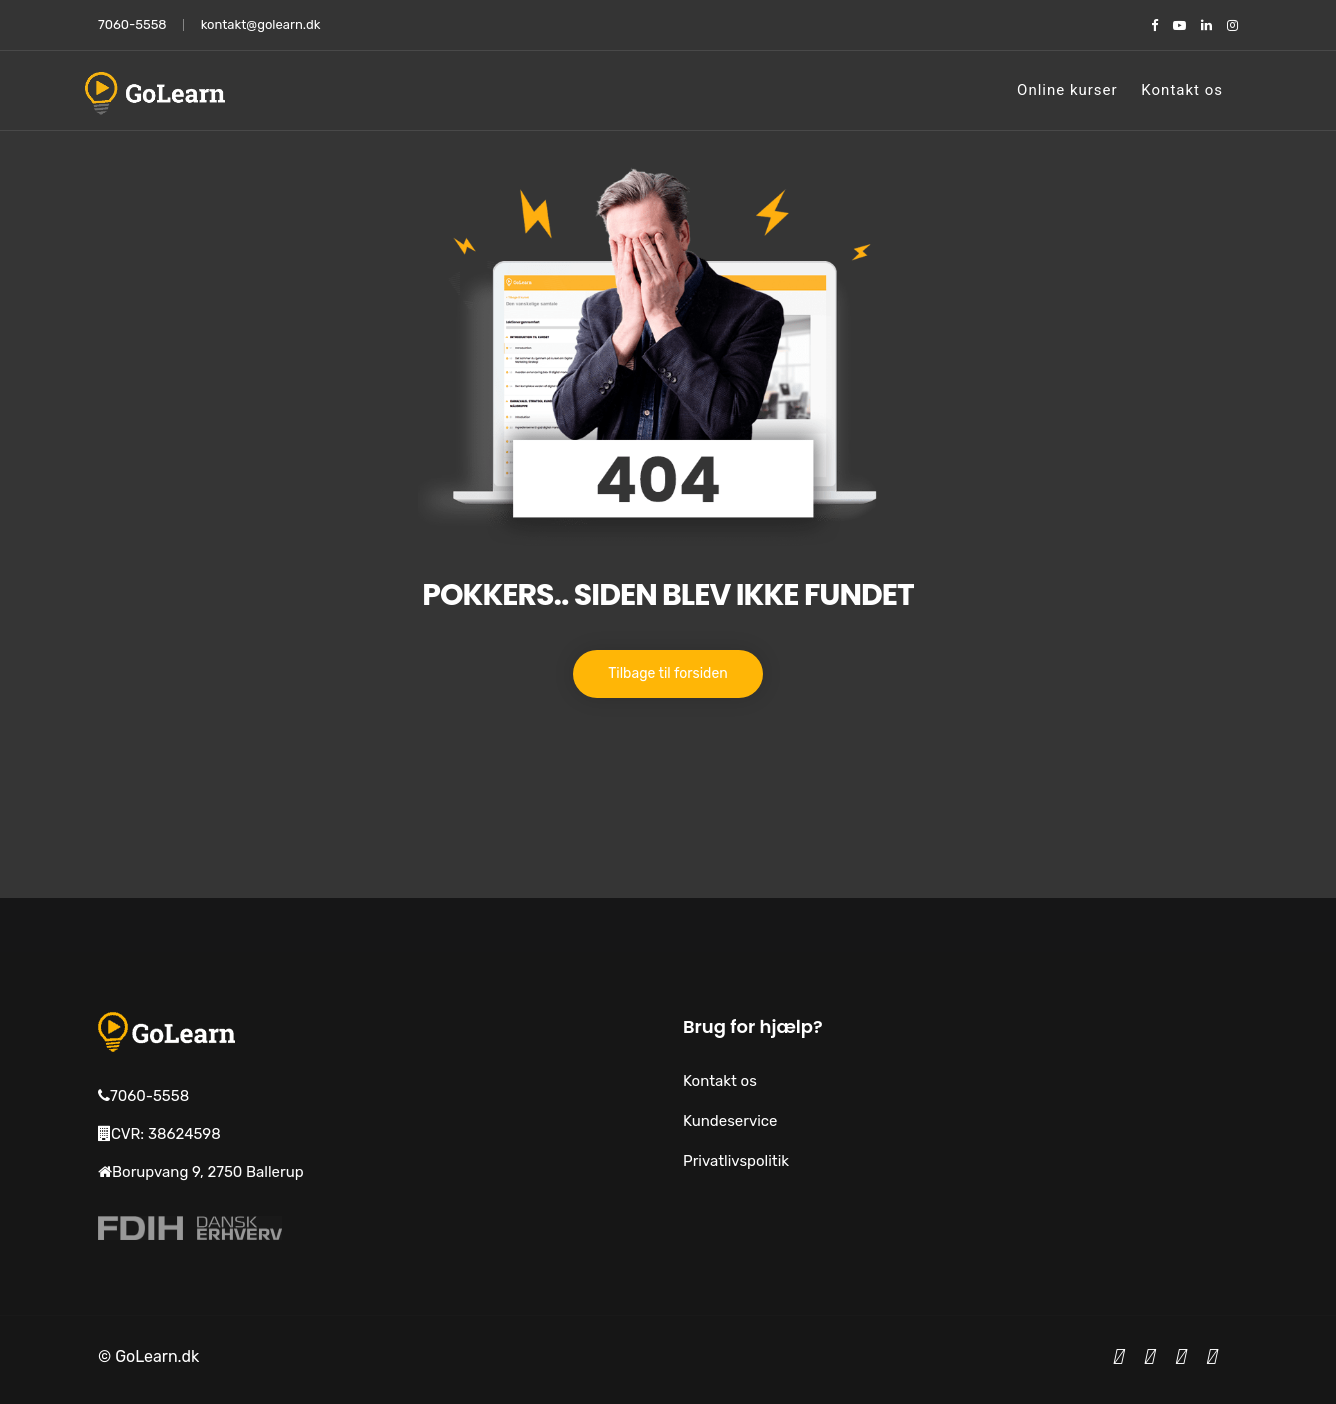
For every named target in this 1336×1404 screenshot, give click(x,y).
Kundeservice (730, 1121)
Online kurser (1067, 90)
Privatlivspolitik (736, 1161)
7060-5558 (132, 24)
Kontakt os (1182, 90)
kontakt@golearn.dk (261, 24)
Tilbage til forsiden (667, 673)
